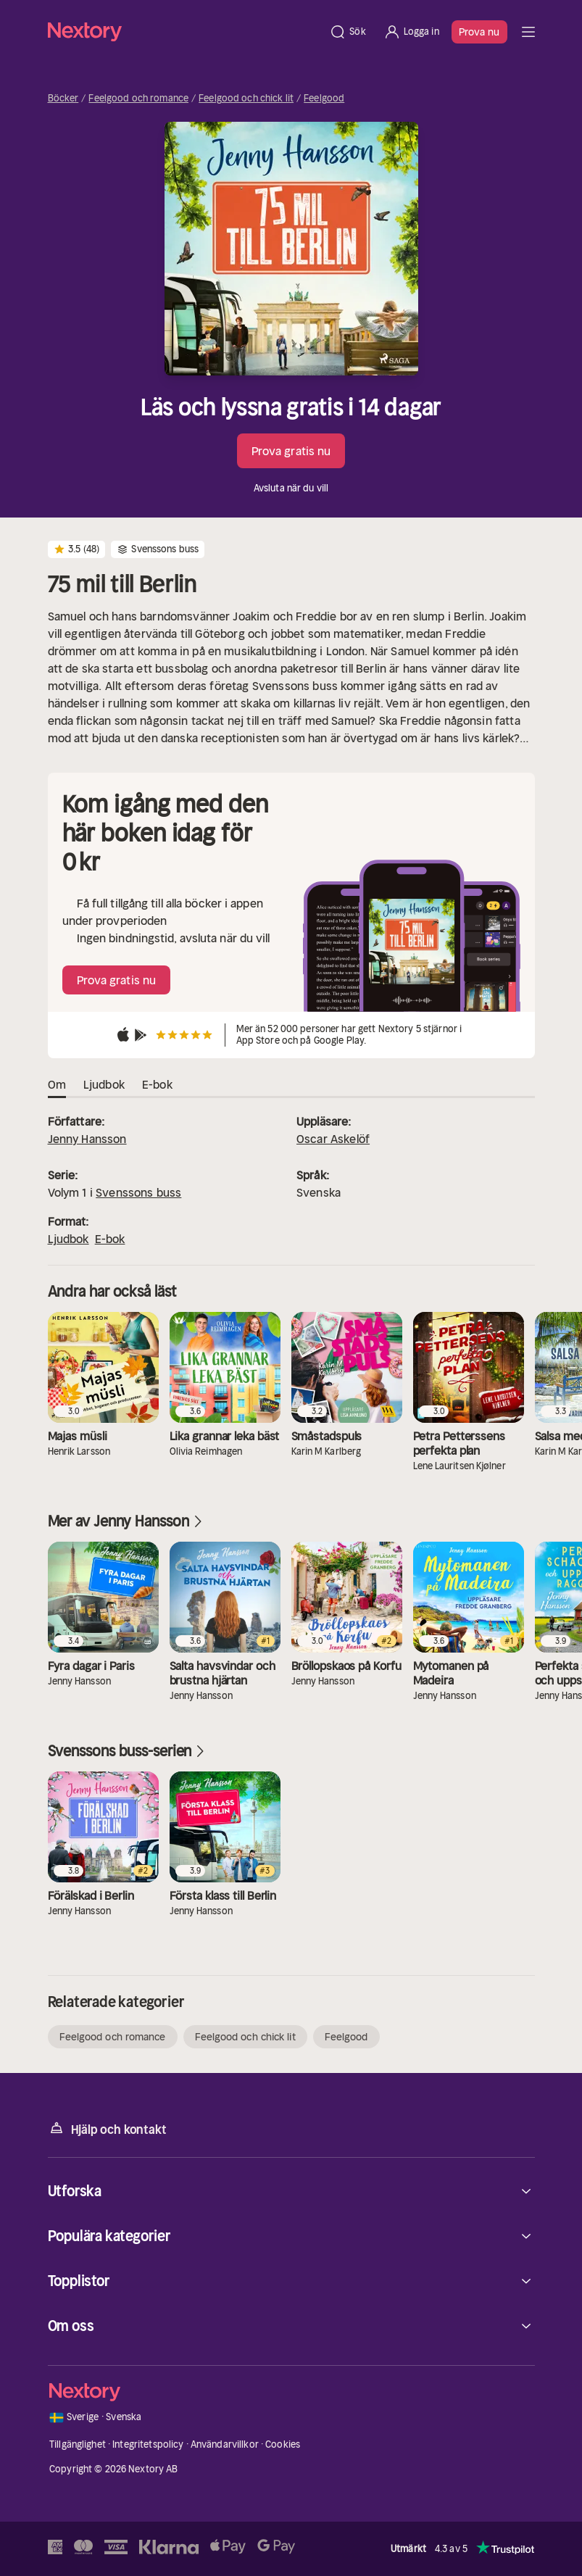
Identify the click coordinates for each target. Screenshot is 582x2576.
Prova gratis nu (291, 451)
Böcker (63, 98)
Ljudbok (68, 1238)
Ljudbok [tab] (104, 1085)
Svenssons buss (138, 1192)
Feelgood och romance (138, 98)
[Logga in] (411, 31)
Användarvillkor (225, 2444)
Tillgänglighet (77, 2444)
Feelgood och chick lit (246, 98)
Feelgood (324, 98)
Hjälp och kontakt (107, 2128)
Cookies (282, 2444)
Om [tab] (57, 1085)
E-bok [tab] (157, 1085)
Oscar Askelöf (333, 1138)
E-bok (110, 1238)
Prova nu (479, 31)
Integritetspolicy (147, 2444)
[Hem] (184, 31)
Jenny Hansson (87, 1138)
